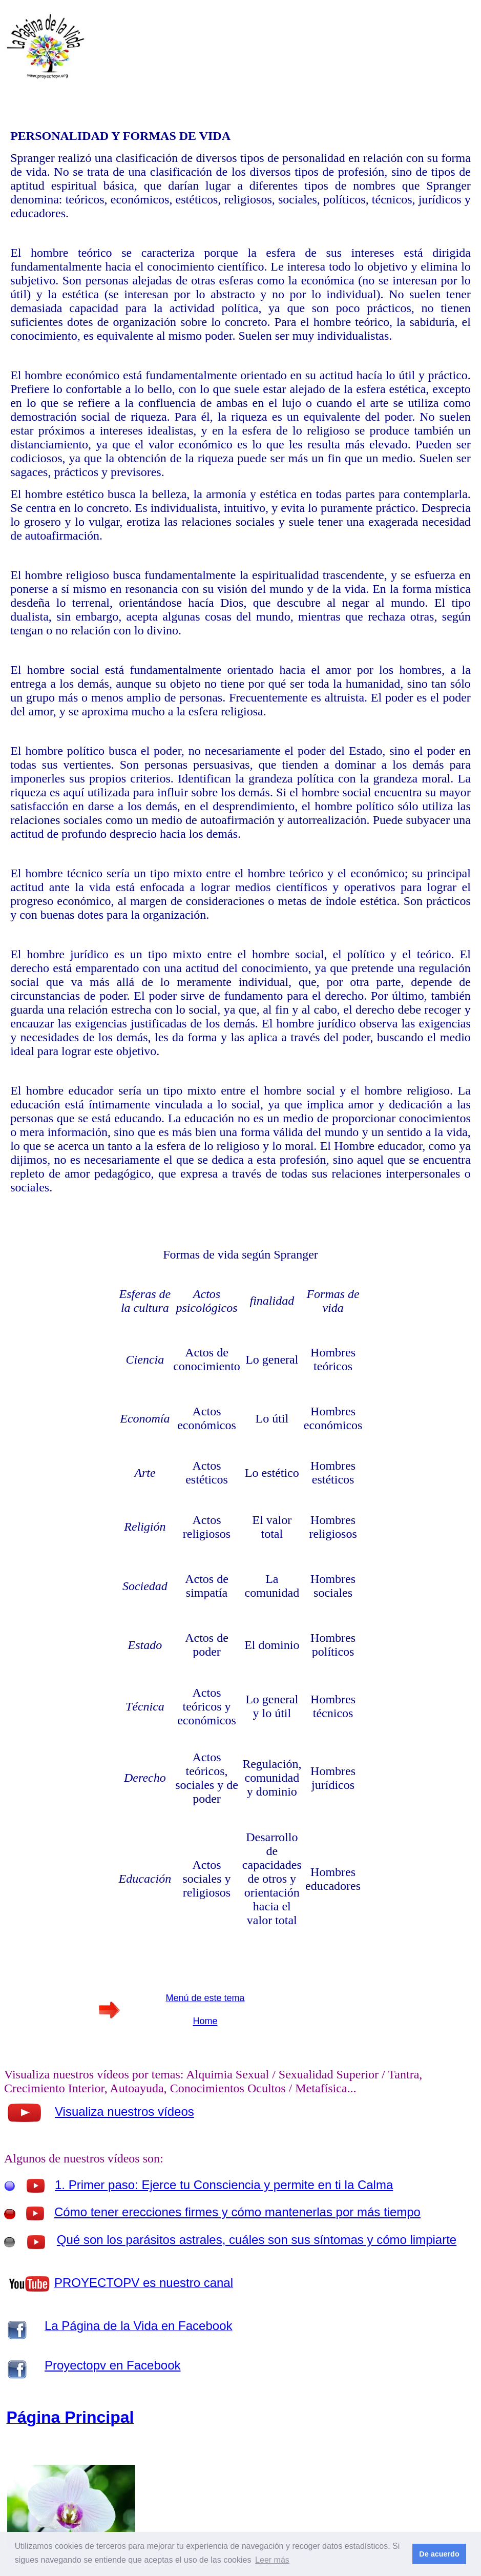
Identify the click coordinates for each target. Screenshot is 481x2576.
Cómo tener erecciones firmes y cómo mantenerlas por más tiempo (237, 2212)
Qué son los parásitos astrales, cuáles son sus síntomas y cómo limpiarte (256, 2240)
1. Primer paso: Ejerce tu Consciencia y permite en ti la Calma (224, 2185)
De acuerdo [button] (439, 2554)
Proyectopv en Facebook (113, 2365)
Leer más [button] (272, 2560)
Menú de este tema (204, 1998)
